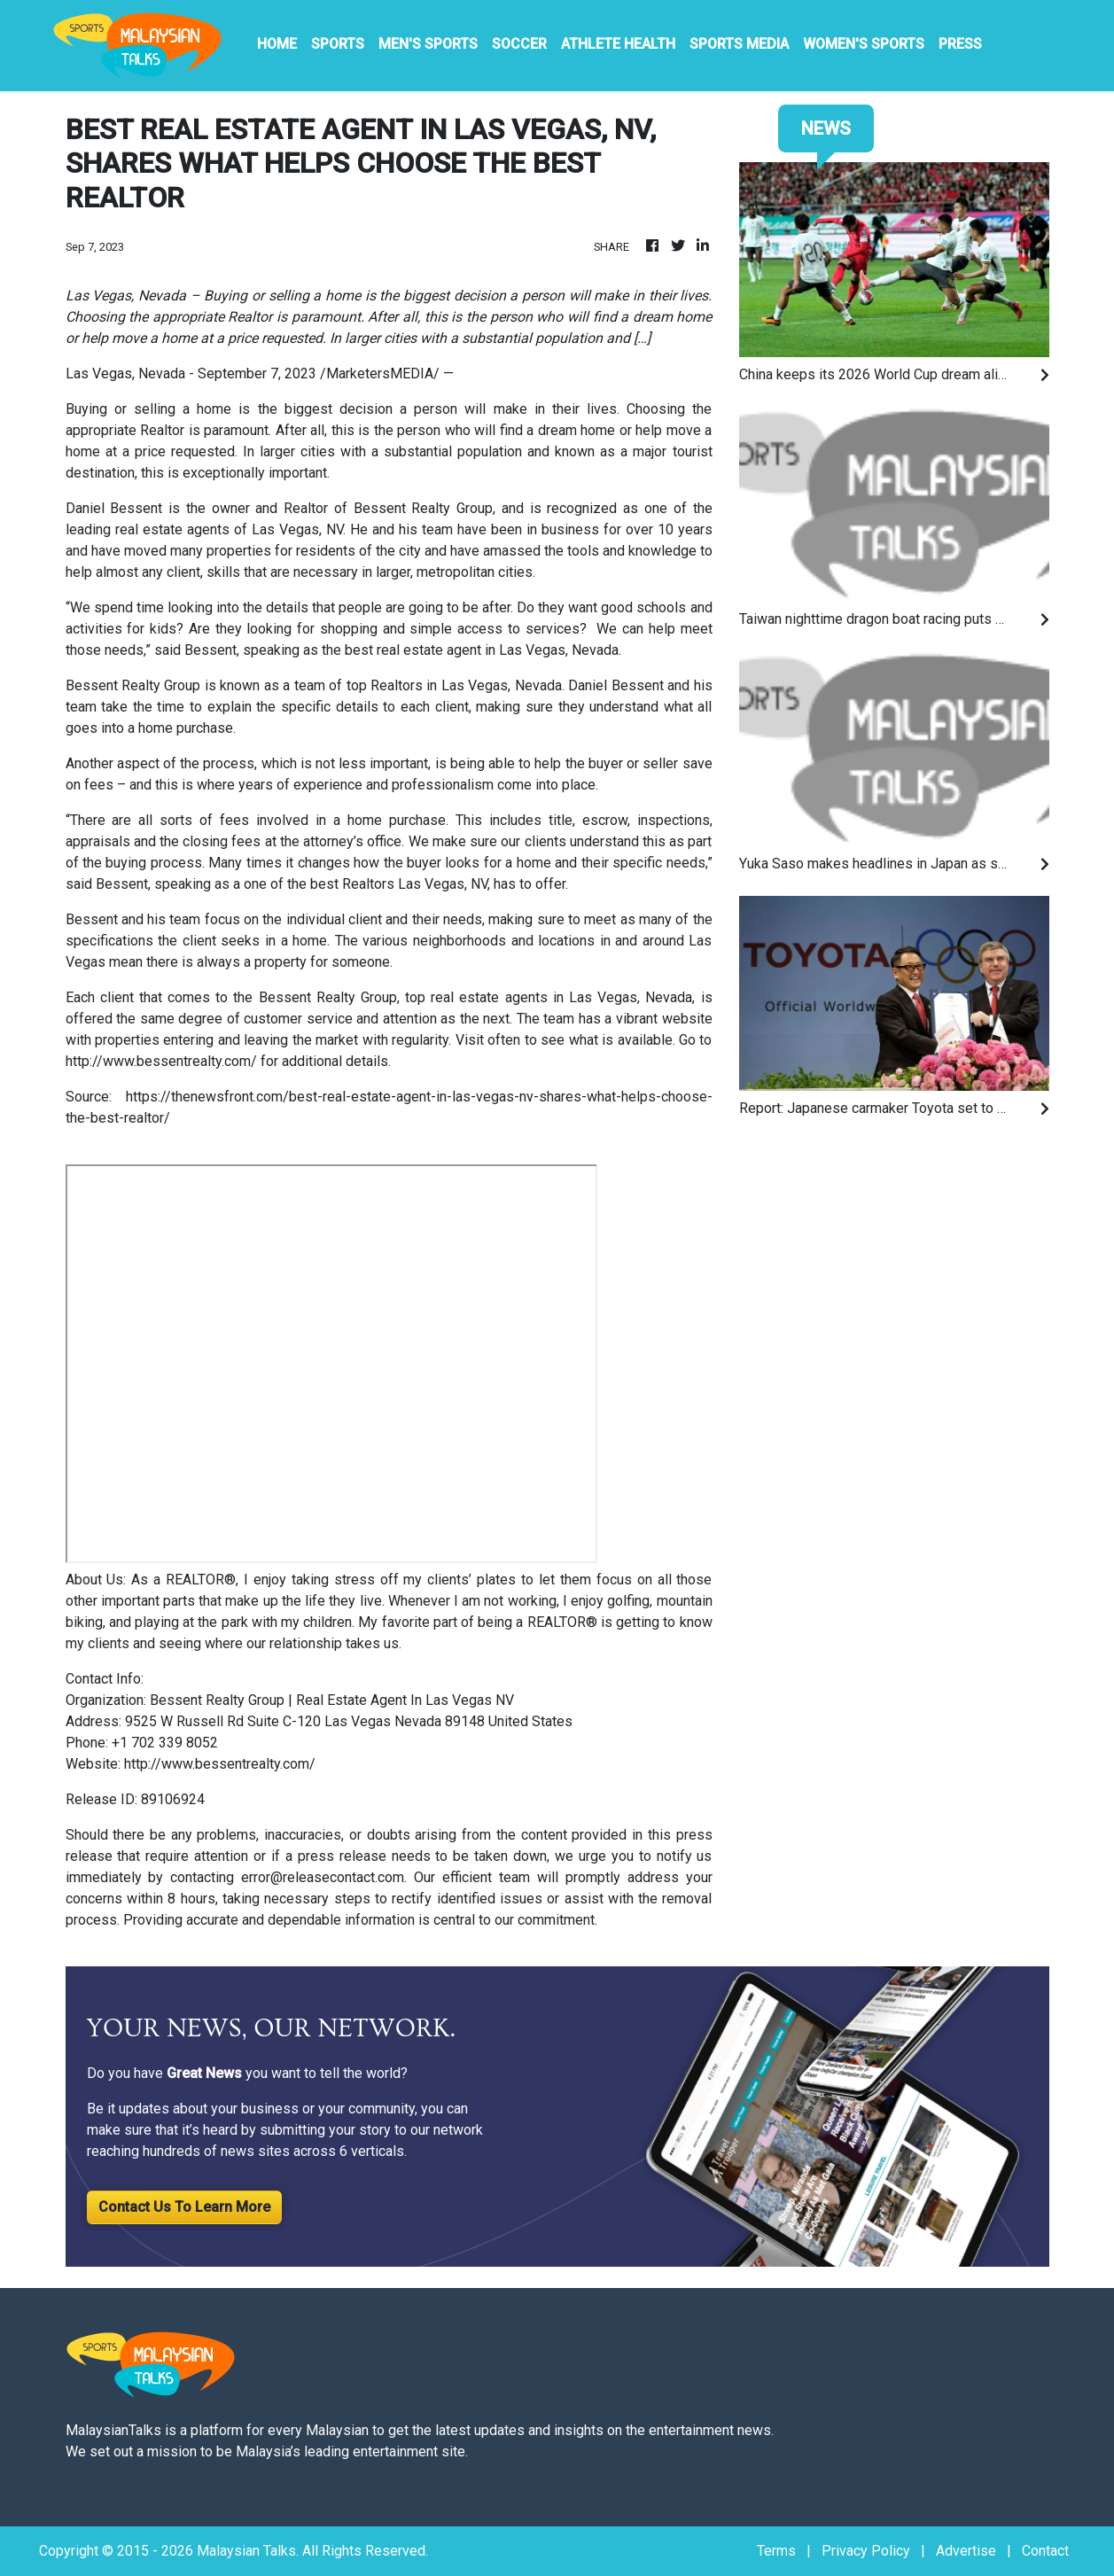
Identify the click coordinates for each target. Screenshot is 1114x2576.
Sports (337, 43)
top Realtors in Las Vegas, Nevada (454, 685)
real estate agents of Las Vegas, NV (229, 529)
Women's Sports (863, 43)
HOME (277, 43)
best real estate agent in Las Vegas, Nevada (482, 650)
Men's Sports (428, 43)
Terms (776, 2550)
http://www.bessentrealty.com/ (161, 1061)
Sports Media (739, 43)
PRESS (960, 43)
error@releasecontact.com (322, 1877)
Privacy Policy (866, 2550)
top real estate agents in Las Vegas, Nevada (548, 997)
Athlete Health (618, 43)
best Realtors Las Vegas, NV (398, 884)
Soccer (519, 43)
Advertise (966, 2550)
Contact (1045, 2550)
